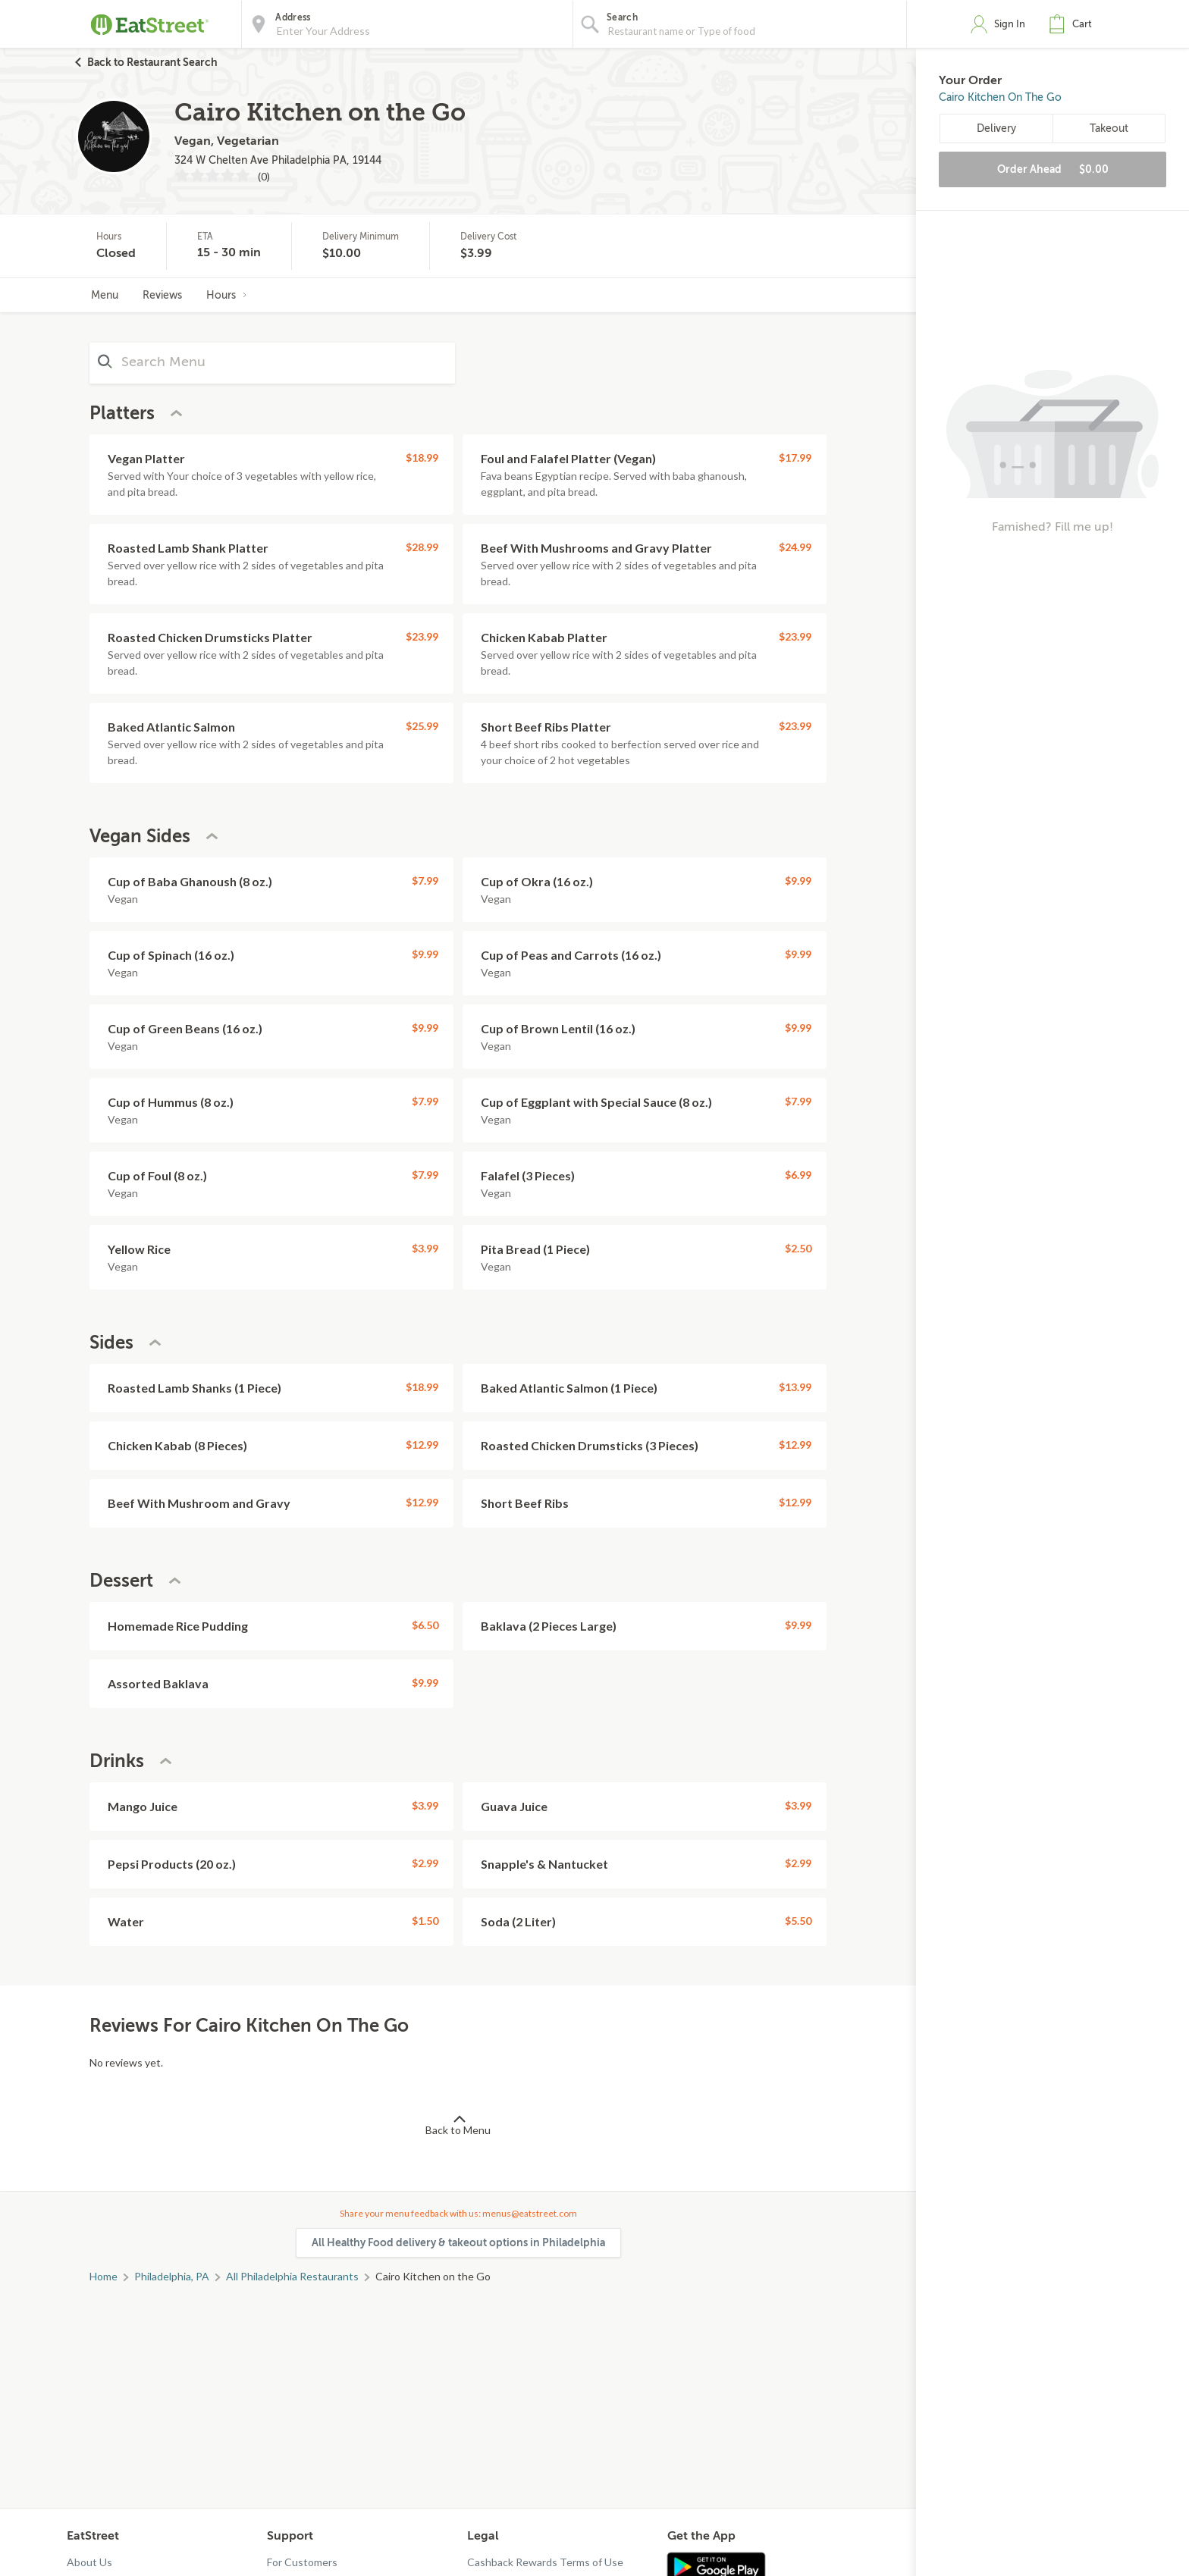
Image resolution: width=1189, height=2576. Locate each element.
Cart (1082, 24)
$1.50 (425, 1920)
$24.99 (795, 547)
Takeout (1109, 128)
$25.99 (422, 725)
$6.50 (425, 1625)
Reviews (162, 295)
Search (622, 17)
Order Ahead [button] (1053, 169)
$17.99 (795, 457)
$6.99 (798, 1174)
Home (103, 2276)
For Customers (302, 2562)
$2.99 (425, 1863)
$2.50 (798, 1248)
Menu (104, 295)
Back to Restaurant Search (152, 62)
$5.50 (798, 1920)
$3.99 (425, 1248)
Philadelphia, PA (171, 2276)
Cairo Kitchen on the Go (1000, 97)
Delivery (996, 128)
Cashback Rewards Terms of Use (545, 2562)
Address (292, 17)
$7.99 (425, 880)
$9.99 (798, 880)
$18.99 (422, 457)
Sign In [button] (1009, 24)
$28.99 (422, 547)
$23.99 (422, 636)
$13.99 (795, 1386)
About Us (89, 2562)
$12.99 (422, 1444)
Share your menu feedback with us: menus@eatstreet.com (458, 2213)
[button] (1074, 24)
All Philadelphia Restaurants (292, 2276)
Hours (226, 295)
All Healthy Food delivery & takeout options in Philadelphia (458, 2242)
